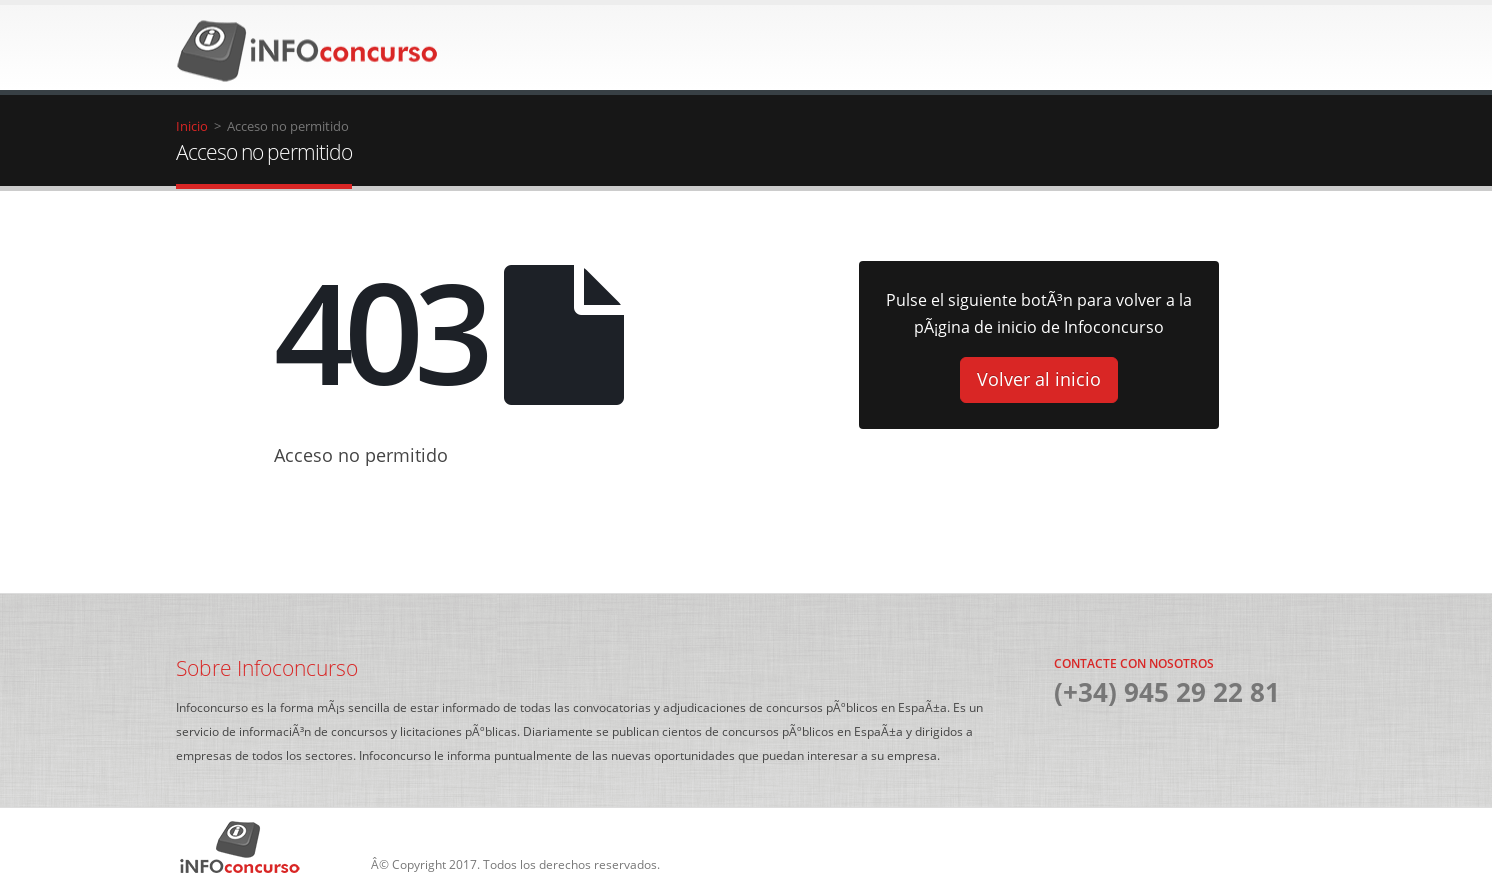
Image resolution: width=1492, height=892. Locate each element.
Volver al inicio (1039, 379)
